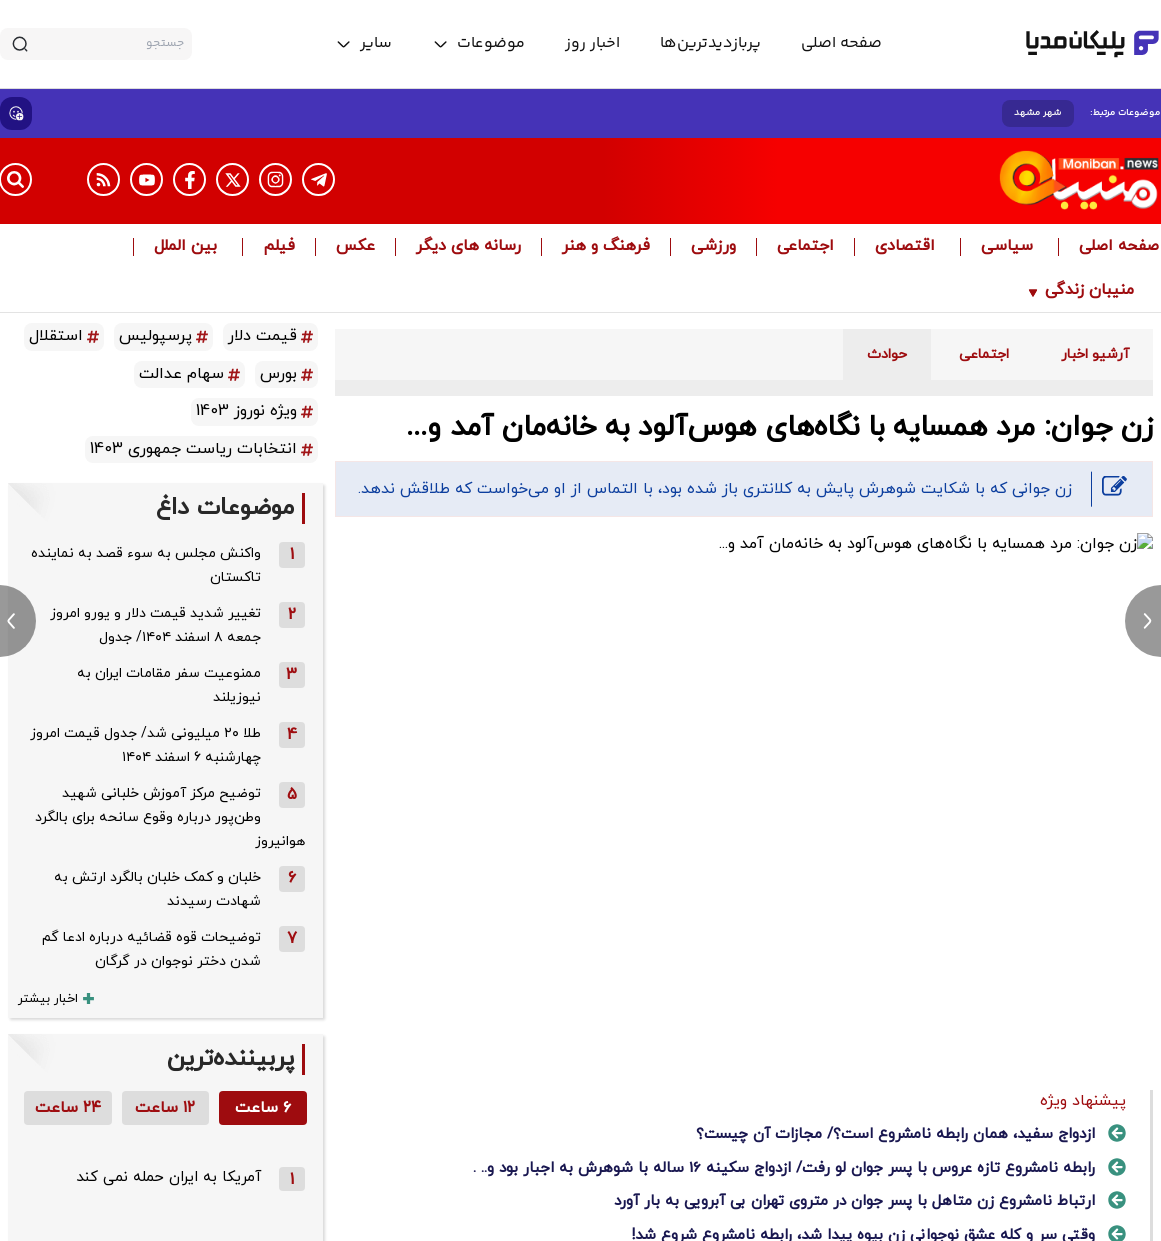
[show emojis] (16, 113)
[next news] (1143, 621)
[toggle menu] (478, 44)
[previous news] (18, 621)
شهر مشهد (1038, 113)
